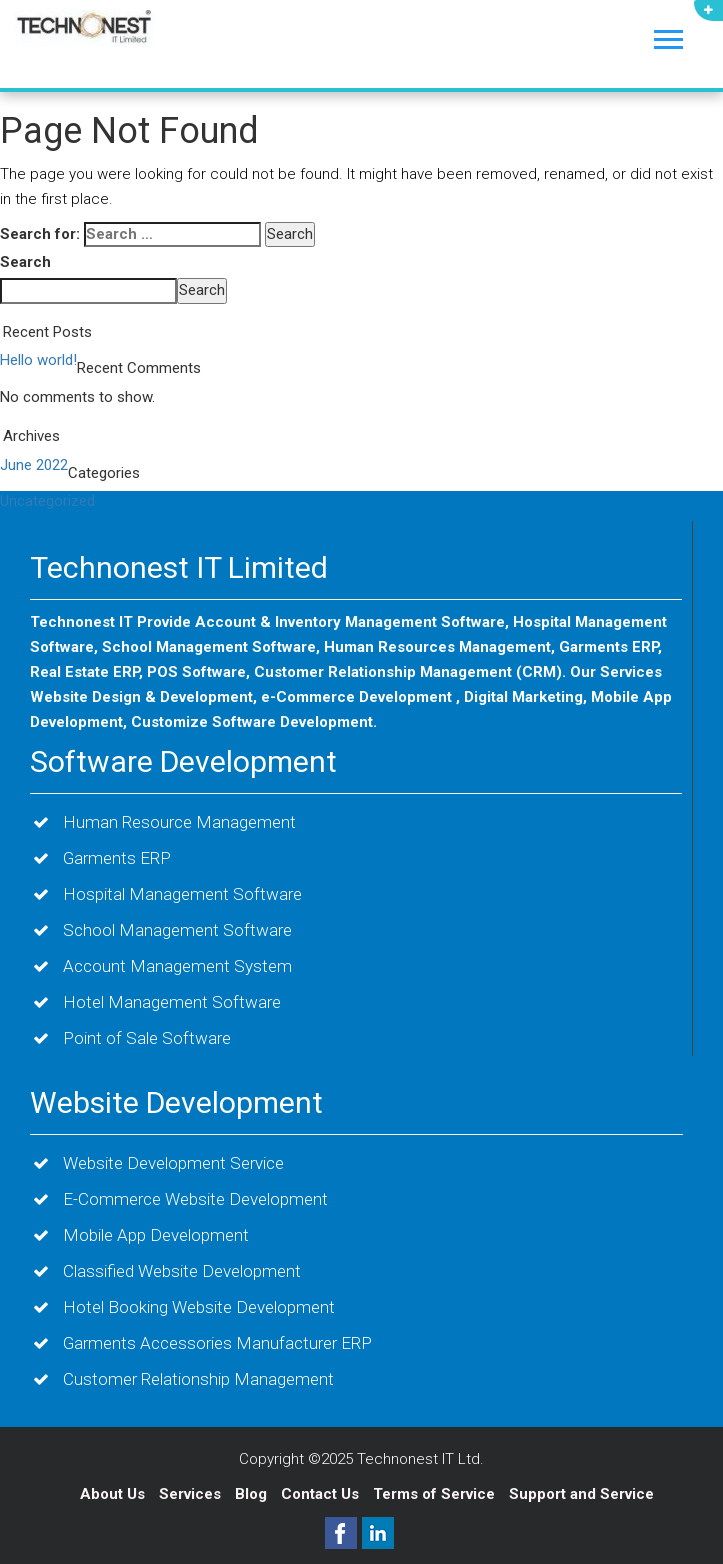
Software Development (183, 761)
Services (192, 1494)
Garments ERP (117, 858)
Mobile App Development (156, 1235)
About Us (112, 1494)
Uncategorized (47, 501)
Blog (253, 1494)
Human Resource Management (179, 822)
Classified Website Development (182, 1271)
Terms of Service (434, 1494)
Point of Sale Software (147, 1038)
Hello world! (38, 360)
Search (25, 262)
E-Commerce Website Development (195, 1199)
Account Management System (177, 966)
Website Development (176, 1102)
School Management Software (177, 930)
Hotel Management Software (172, 1002)
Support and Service (581, 1494)
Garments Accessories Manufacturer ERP (217, 1343)
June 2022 (34, 465)
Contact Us (322, 1494)
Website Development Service (173, 1163)
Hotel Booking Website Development (199, 1307)
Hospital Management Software (182, 894)
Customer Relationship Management (198, 1379)
